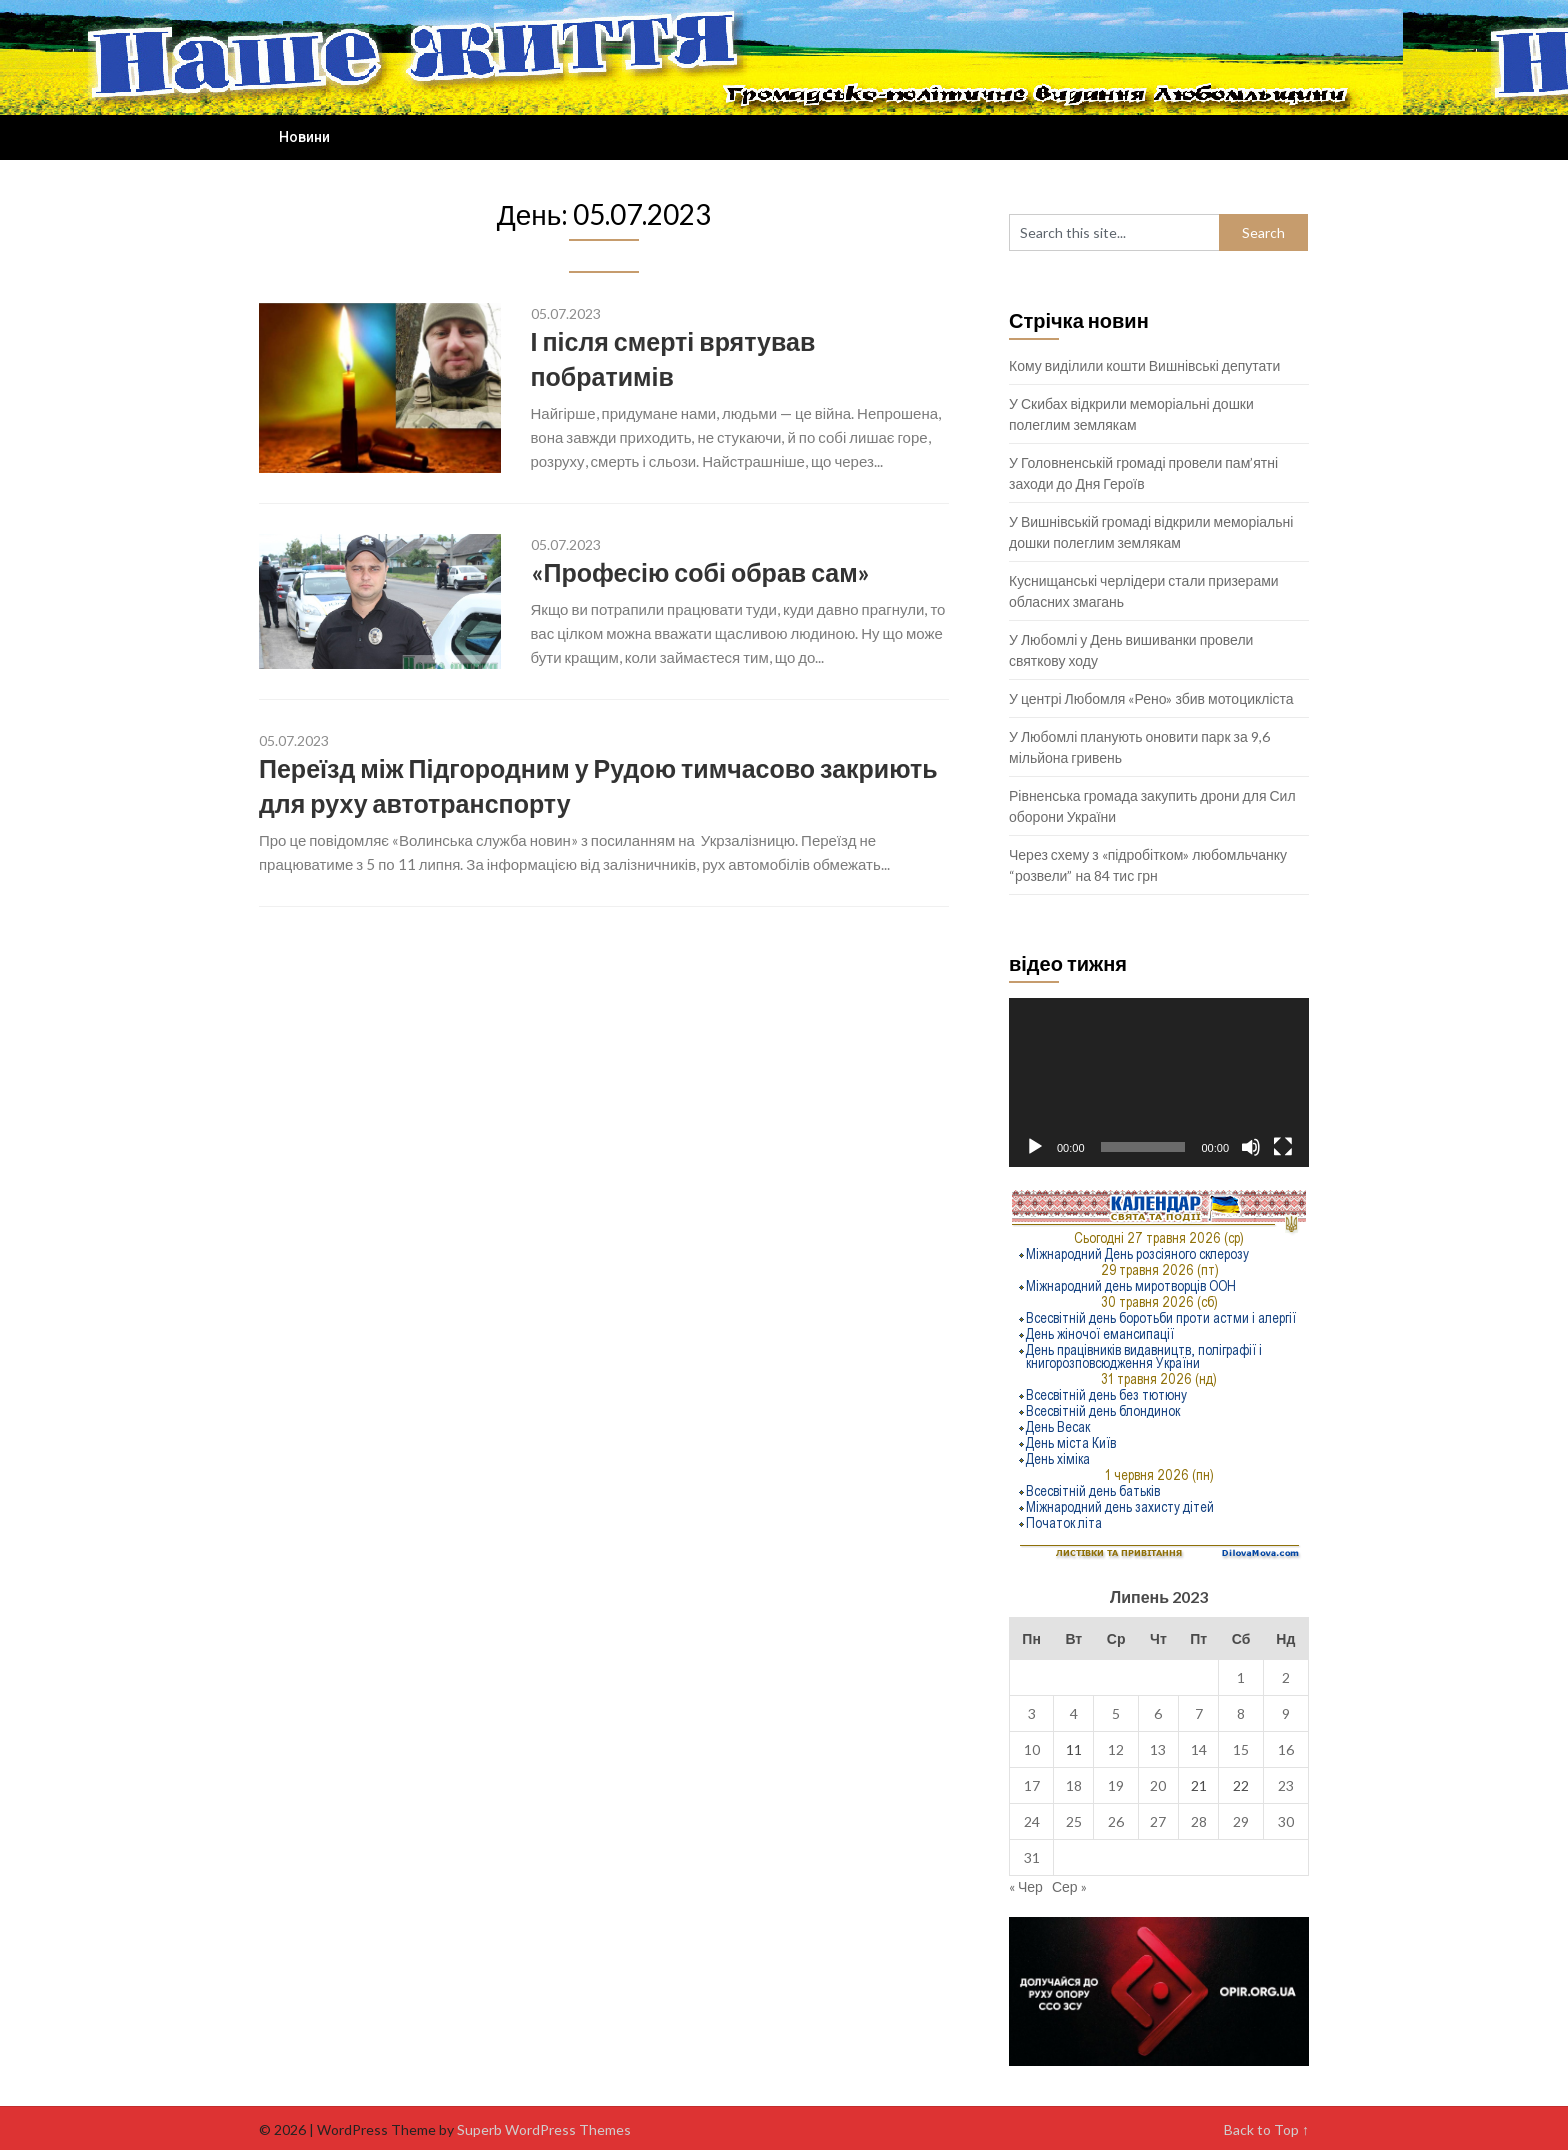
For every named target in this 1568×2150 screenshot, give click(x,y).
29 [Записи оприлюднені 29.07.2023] (1241, 1821)
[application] (1159, 1082)
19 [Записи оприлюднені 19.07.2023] (1116, 1785)
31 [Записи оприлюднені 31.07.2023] (1032, 1857)
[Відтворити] (1035, 1147)
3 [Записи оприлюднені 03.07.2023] (1032, 1713)
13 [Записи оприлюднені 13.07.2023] (1158, 1749)
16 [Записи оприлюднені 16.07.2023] (1286, 1749)
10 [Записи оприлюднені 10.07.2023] (1032, 1749)
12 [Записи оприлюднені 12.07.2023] (1116, 1749)
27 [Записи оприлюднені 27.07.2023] (1158, 1821)
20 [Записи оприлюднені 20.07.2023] (1158, 1785)
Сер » (1069, 1886)
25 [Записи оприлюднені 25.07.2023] (1074, 1821)
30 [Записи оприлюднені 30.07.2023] (1286, 1821)
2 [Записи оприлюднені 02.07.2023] (1286, 1677)
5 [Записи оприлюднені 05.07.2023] (1116, 1713)
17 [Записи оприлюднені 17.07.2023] (1032, 1785)
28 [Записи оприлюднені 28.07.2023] (1199, 1821)
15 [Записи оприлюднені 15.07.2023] (1241, 1749)
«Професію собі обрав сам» (700, 572)
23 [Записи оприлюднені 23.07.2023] (1286, 1785)
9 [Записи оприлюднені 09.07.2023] (1286, 1713)
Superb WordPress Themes (544, 2129)
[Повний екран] (1283, 1147)
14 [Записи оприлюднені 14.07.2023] (1199, 1749)
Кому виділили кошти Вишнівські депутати (1144, 365)
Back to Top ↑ (1266, 2129)
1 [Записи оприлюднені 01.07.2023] (1241, 1677)
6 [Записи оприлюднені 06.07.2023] (1158, 1713)
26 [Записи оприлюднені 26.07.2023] (1116, 1821)
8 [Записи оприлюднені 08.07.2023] (1241, 1713)
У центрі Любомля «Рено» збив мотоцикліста (1151, 698)
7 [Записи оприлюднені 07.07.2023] (1199, 1713)
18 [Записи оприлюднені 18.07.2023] (1074, 1785)
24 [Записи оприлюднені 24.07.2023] (1032, 1821)
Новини (304, 137)
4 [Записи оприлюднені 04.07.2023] (1074, 1713)
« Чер (1026, 1886)
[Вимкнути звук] (1251, 1147)
